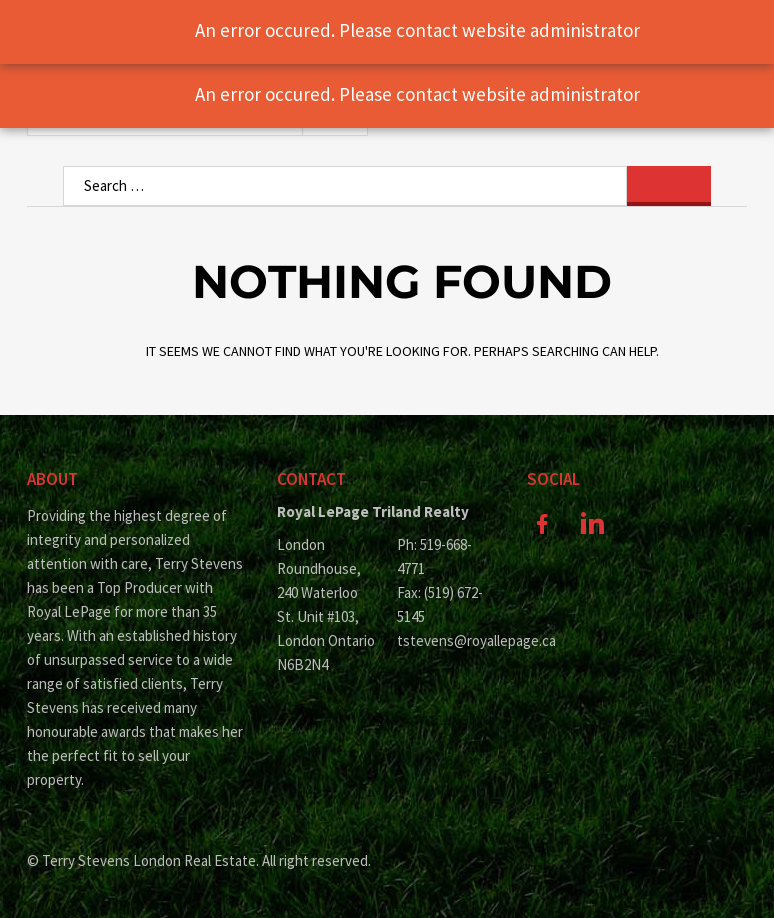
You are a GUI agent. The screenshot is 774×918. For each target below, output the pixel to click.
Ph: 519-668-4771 (434, 556)
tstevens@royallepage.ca (447, 640)
